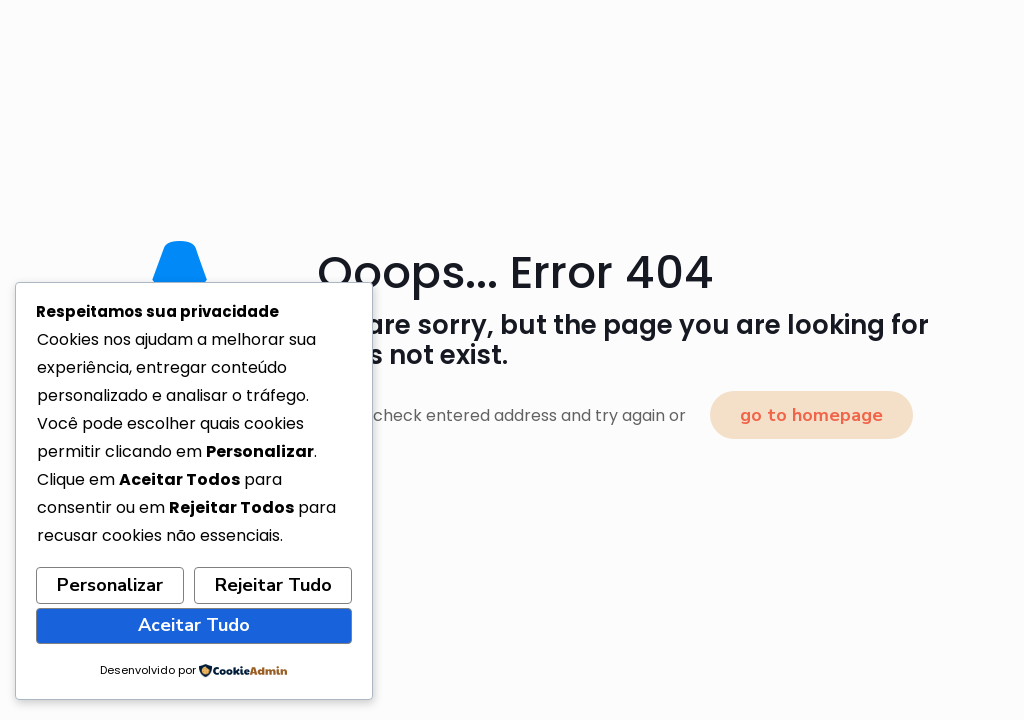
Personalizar (110, 585)
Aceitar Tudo (194, 625)
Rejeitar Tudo (273, 585)
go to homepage (811, 415)
